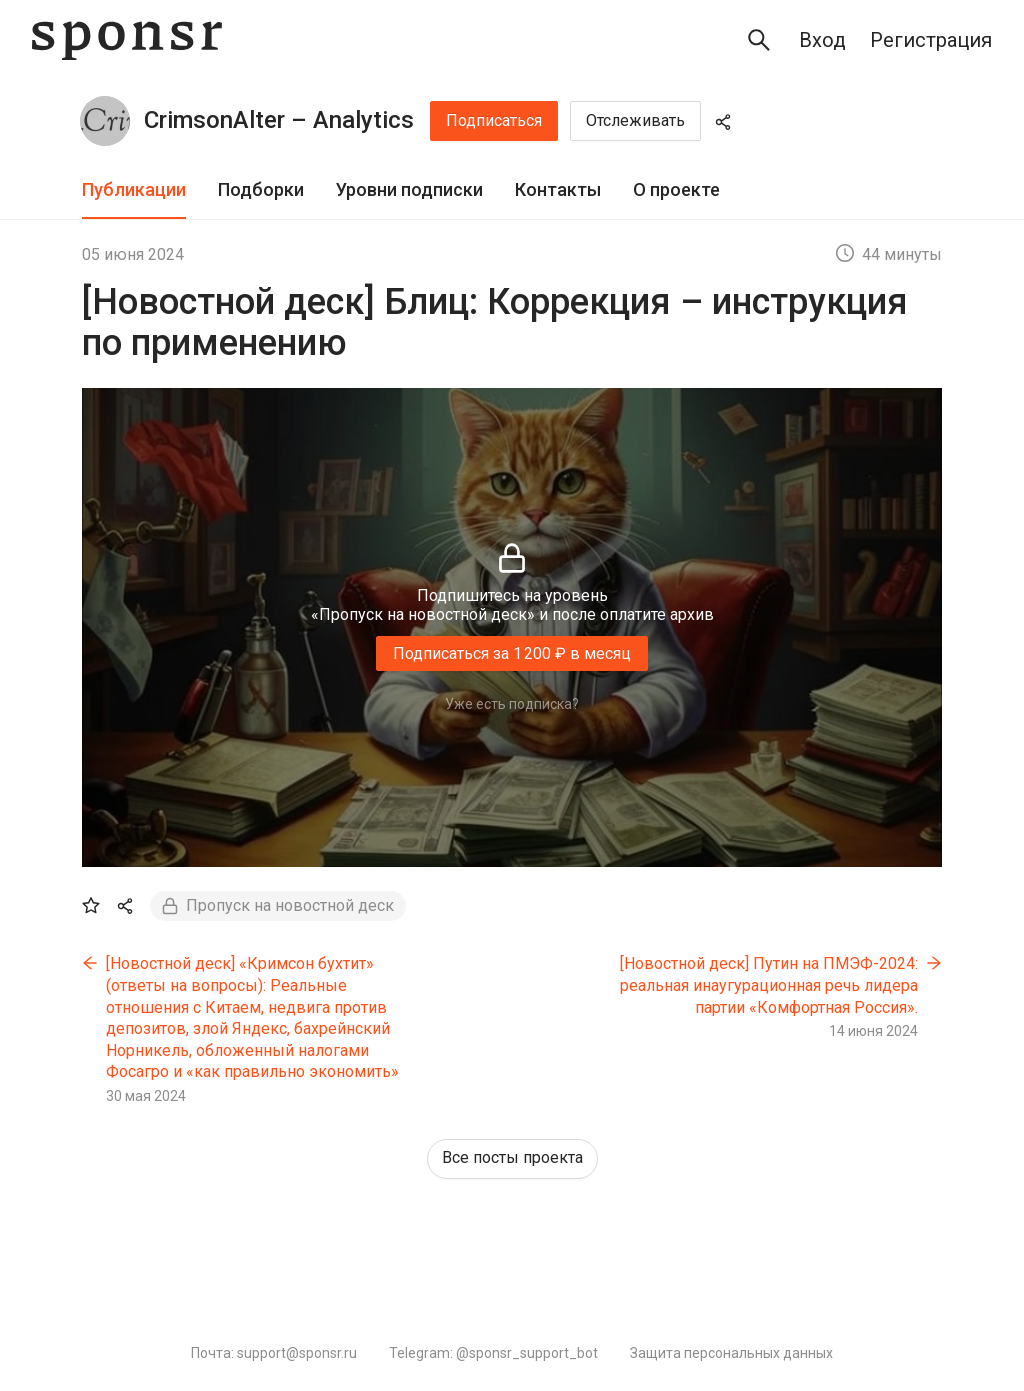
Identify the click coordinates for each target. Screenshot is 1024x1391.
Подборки (261, 189)
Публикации (134, 189)
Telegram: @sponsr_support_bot (493, 1353)
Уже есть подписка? (512, 704)
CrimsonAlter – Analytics (279, 120)
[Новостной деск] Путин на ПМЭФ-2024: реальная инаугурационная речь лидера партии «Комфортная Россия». (769, 985)
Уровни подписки (409, 189)
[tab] (134, 190)
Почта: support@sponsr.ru (274, 1353)
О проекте (676, 189)
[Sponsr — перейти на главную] (127, 40)
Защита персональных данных (731, 1353)
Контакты (558, 189)
